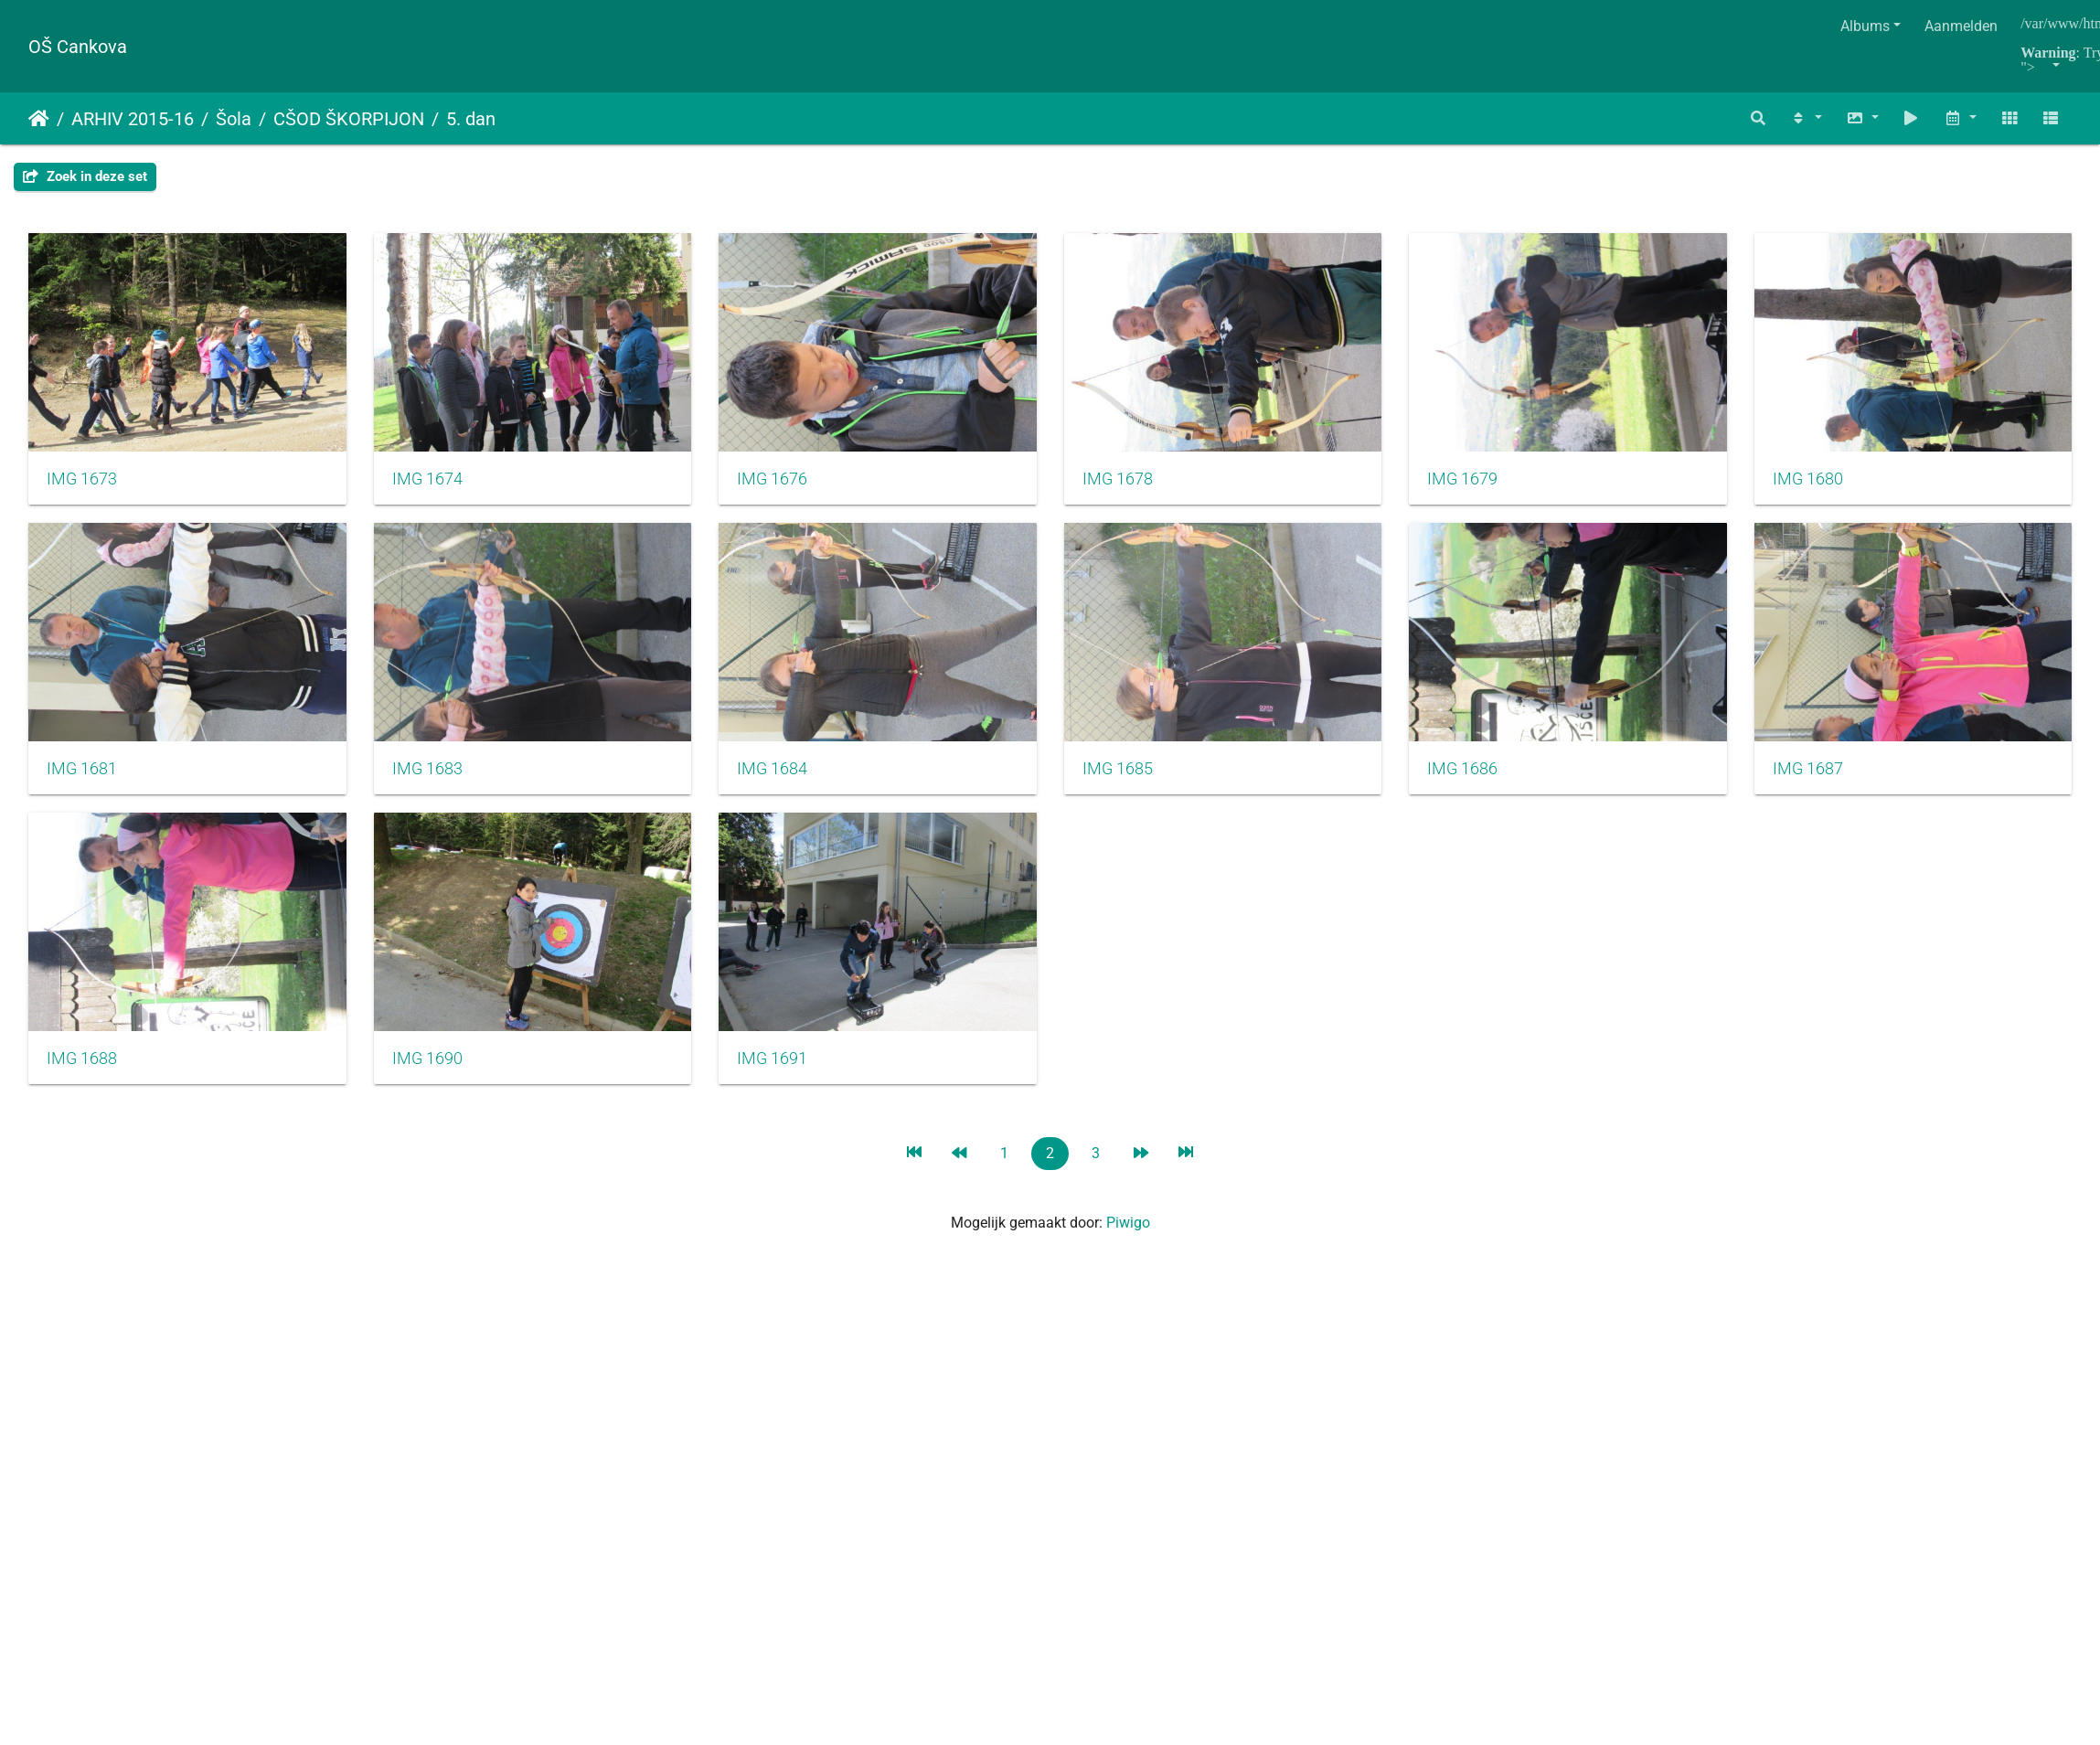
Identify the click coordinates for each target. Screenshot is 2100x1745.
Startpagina (38, 119)
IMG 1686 (82, 1067)
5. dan (471, 119)
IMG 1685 (1477, 774)
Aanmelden (1961, 26)
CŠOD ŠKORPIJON (348, 119)
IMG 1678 (1128, 482)
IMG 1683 (779, 774)
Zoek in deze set (85, 176)
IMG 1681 (430, 774)
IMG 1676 (779, 482)
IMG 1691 (1477, 1067)
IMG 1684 (1128, 774)
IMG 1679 (1477, 482)
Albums (1865, 26)
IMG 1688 (779, 1067)
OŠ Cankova (77, 47)
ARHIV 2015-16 (132, 119)
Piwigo (1128, 1230)
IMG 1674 (430, 482)
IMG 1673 (82, 482)
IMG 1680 (82, 774)
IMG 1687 (430, 1067)
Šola (233, 119)
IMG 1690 (1128, 1067)
